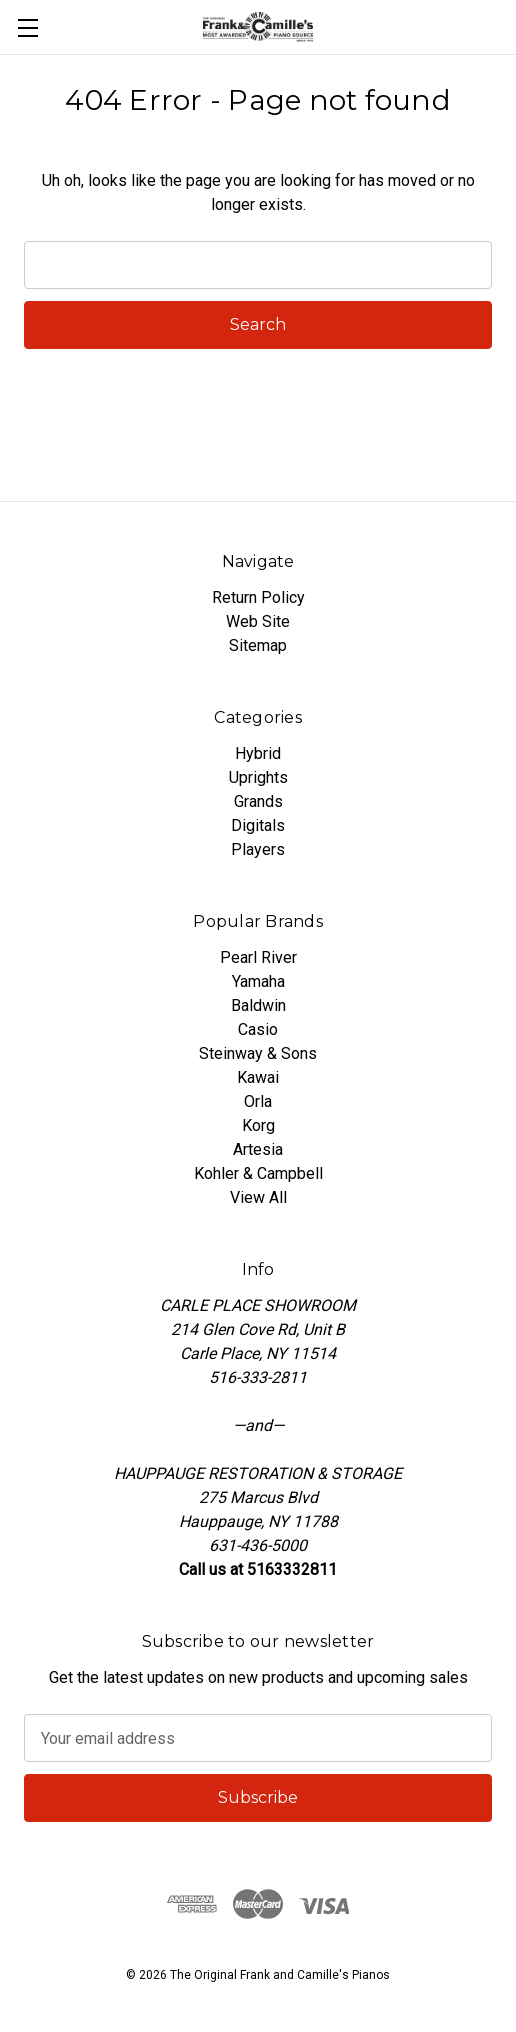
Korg (258, 1125)
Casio (258, 1029)
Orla (258, 1101)
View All (258, 1197)
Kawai (258, 1077)
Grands (258, 801)
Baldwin (258, 1005)
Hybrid (258, 753)
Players (258, 849)
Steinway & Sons (258, 1053)
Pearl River (258, 957)
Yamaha (258, 981)
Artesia (258, 1149)
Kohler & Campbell (258, 1173)
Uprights (258, 777)
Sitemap (258, 645)
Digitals (258, 825)
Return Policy (258, 597)
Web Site (258, 621)
